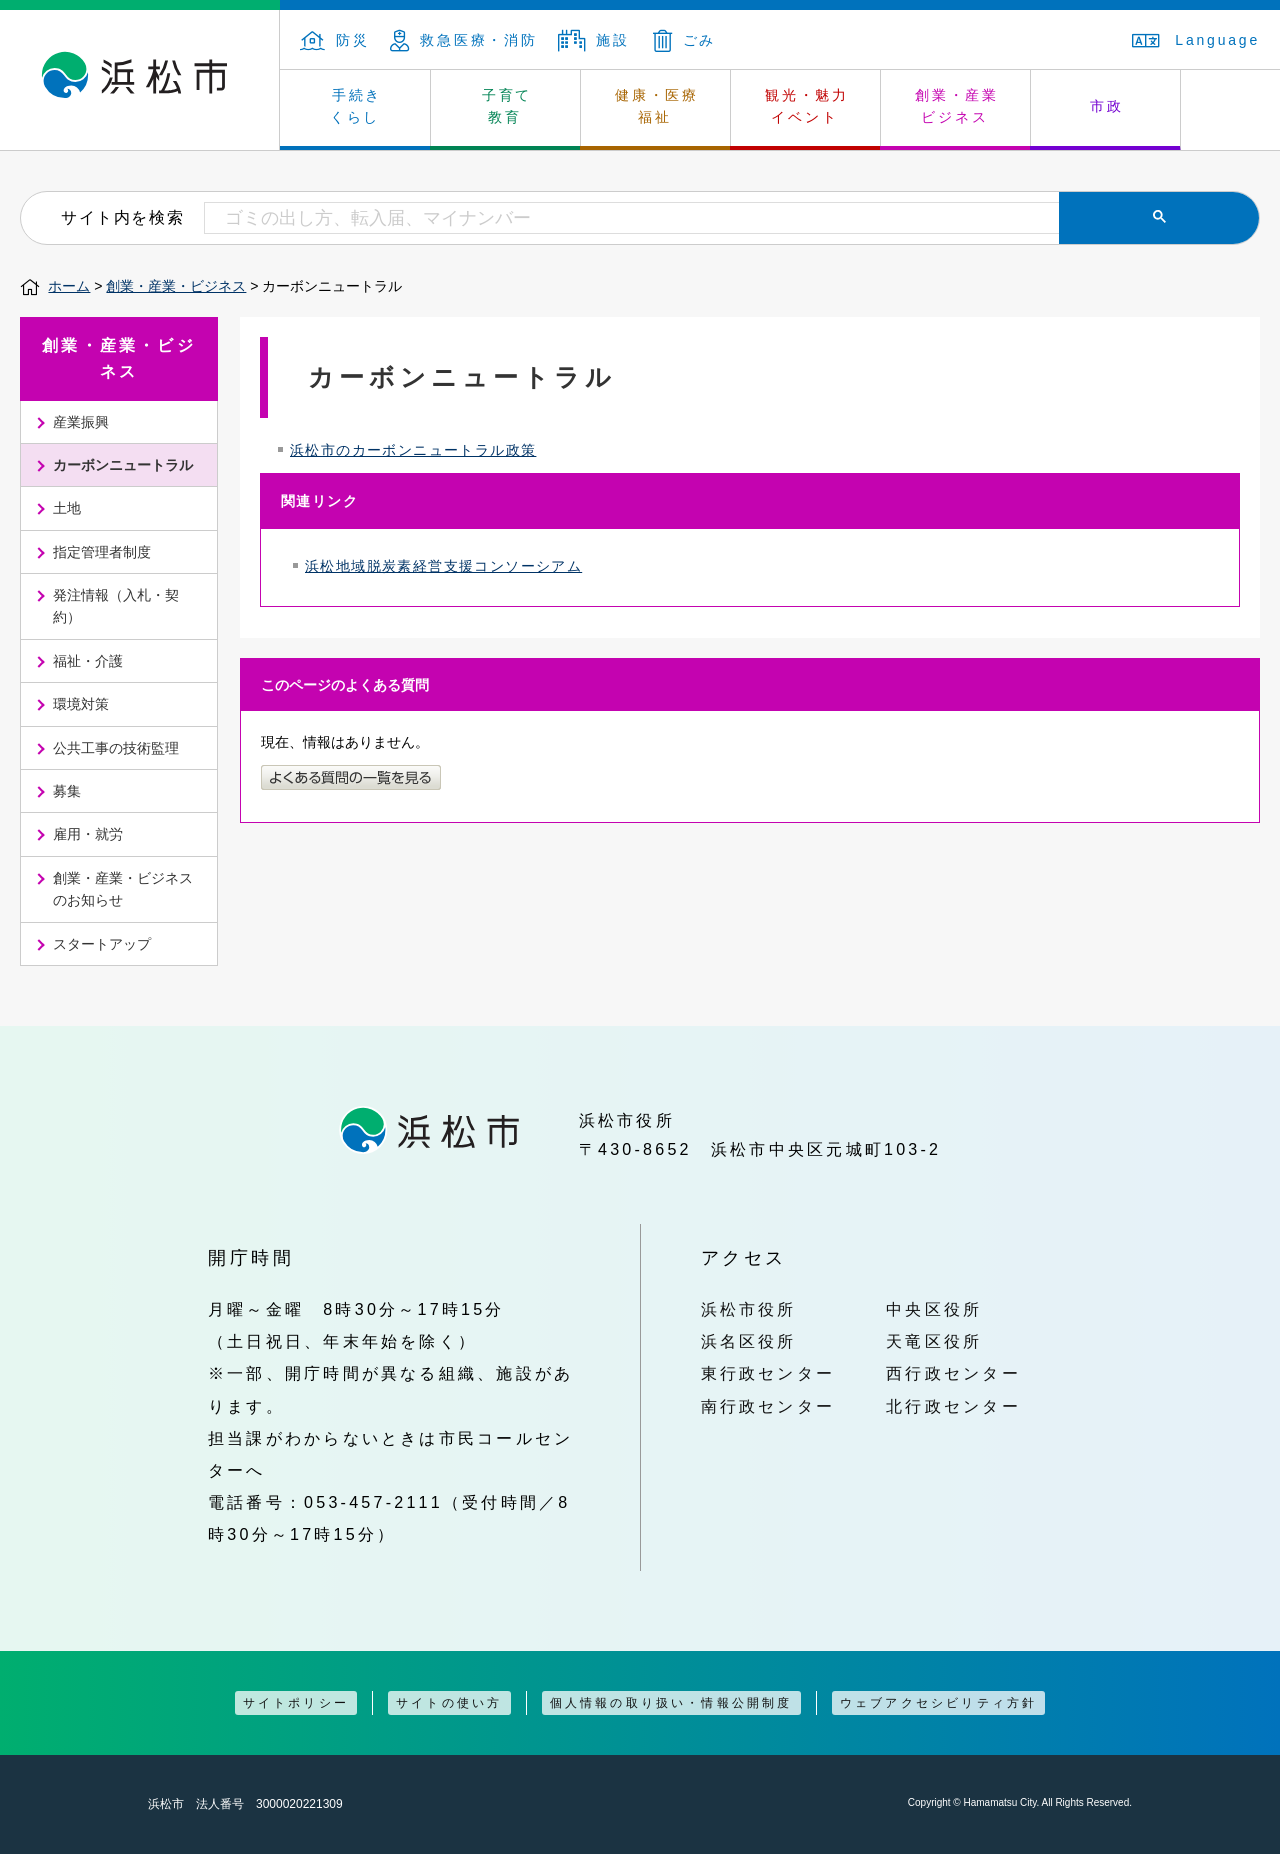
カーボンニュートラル (123, 465)
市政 (1107, 106)
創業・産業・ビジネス (176, 286)
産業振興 (81, 422)
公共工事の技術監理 (116, 748)
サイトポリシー (296, 1703)
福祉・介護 (88, 661)
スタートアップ (102, 944)
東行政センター (768, 1373)
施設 (594, 40)
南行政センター (768, 1406)
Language (1196, 40)
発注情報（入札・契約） (116, 606)
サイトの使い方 (449, 1703)
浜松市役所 (749, 1309)
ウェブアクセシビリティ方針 (939, 1703)
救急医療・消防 (464, 40)
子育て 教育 (507, 106)
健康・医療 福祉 (657, 106)
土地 (67, 508)
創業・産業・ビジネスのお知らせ (123, 889)
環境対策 (81, 704)
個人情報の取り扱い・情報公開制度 (671, 1703)
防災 (335, 40)
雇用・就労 (88, 834)
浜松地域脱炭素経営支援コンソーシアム (443, 566)
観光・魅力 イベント (807, 106)
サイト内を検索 (122, 217)
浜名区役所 (749, 1341)
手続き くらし (356, 106)
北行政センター (953, 1406)
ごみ (685, 40)
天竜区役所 (934, 1341)
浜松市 (140, 80)
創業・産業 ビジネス (957, 106)
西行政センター (953, 1373)
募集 (67, 791)
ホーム (69, 286)
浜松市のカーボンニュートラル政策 (413, 450)
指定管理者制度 (102, 552)
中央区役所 (934, 1309)
